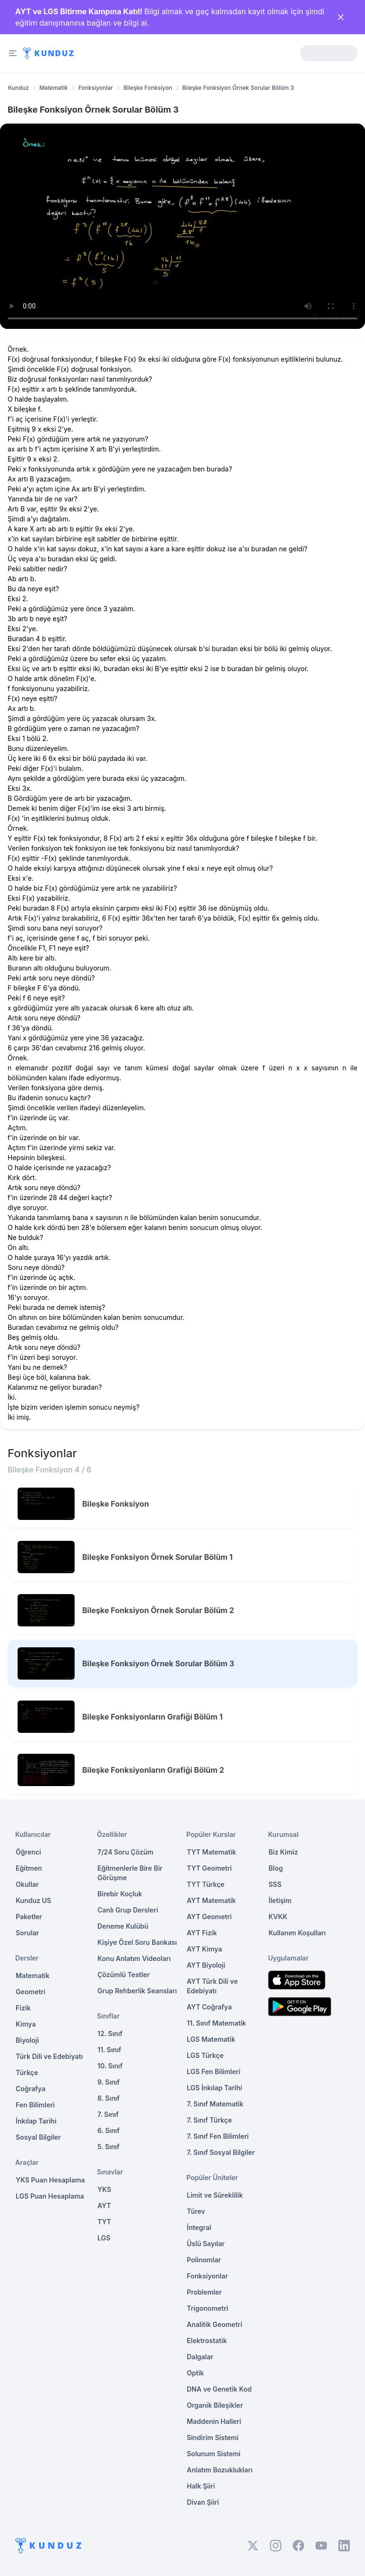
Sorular (27, 1933)
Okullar (27, 1884)
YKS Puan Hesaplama (50, 2180)
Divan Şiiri (203, 2502)
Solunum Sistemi (213, 2454)
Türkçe (27, 2072)
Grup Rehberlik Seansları (137, 1991)
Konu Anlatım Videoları (134, 1958)
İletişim (280, 1900)
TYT (104, 2222)
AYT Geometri (209, 1917)
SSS (275, 1884)
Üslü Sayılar (206, 2244)
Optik (195, 2373)
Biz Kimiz (283, 1852)
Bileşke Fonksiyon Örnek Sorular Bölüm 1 (157, 1557)
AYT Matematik (211, 1900)
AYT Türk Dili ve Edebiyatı (212, 1986)
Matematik (53, 87)
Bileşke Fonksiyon (148, 87)
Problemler (204, 2292)
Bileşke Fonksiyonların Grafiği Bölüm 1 (152, 1716)
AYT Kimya (204, 1949)
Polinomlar (204, 2260)
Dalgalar (200, 2357)
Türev (196, 2211)
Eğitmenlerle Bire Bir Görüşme (130, 1873)
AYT (104, 2205)
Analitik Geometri (214, 2324)
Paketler (29, 1917)
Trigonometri (207, 2308)
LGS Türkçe (205, 2055)
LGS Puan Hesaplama (50, 2196)
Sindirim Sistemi (213, 2437)
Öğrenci (28, 1852)
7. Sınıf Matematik (215, 2104)
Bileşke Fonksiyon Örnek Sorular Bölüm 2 (158, 1610)
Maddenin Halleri (214, 2421)
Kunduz (18, 87)
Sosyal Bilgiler (38, 2137)
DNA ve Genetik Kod (219, 2389)
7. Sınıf (107, 2114)
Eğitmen (29, 1868)
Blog (276, 1868)
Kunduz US (33, 1900)
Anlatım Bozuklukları (219, 2470)
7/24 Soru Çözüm (125, 1852)
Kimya (26, 2024)
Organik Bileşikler (215, 2405)
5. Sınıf (108, 2147)
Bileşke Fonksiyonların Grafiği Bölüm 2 (153, 1770)
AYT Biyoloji (206, 1965)
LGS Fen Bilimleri (213, 2071)
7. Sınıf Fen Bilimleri (218, 2136)
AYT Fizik (202, 1933)
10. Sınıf (110, 2066)
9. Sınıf (108, 2082)
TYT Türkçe (205, 1884)
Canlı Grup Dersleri (127, 1910)
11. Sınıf (109, 2050)
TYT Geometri (209, 1868)
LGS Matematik (211, 2039)
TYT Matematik (211, 1852)
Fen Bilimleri (35, 2105)
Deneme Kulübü (122, 1926)
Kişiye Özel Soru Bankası (137, 1942)
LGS (103, 2238)
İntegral (199, 2227)
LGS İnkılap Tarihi (214, 2088)
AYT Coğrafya (209, 2007)
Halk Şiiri (201, 2486)
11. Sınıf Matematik (216, 2023)
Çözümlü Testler (123, 1974)
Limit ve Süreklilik (215, 2195)
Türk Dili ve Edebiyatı (49, 2056)
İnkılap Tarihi (36, 2121)
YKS (104, 2189)
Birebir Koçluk (119, 1894)
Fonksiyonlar (95, 87)
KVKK (278, 1917)
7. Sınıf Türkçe (209, 2120)
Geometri (30, 1992)
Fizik (23, 2008)
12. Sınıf (110, 2033)
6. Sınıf (108, 2130)
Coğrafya (31, 2089)
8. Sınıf (108, 2098)
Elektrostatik (207, 2340)
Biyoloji (27, 2040)
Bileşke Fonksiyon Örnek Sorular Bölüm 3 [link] (238, 87)
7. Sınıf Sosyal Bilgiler (221, 2152)
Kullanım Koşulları (297, 1933)
